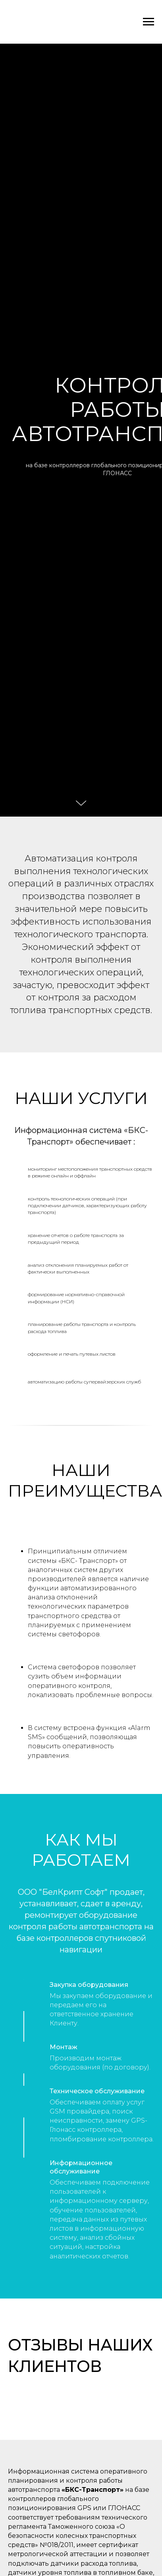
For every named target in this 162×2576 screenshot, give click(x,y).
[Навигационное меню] (148, 22)
